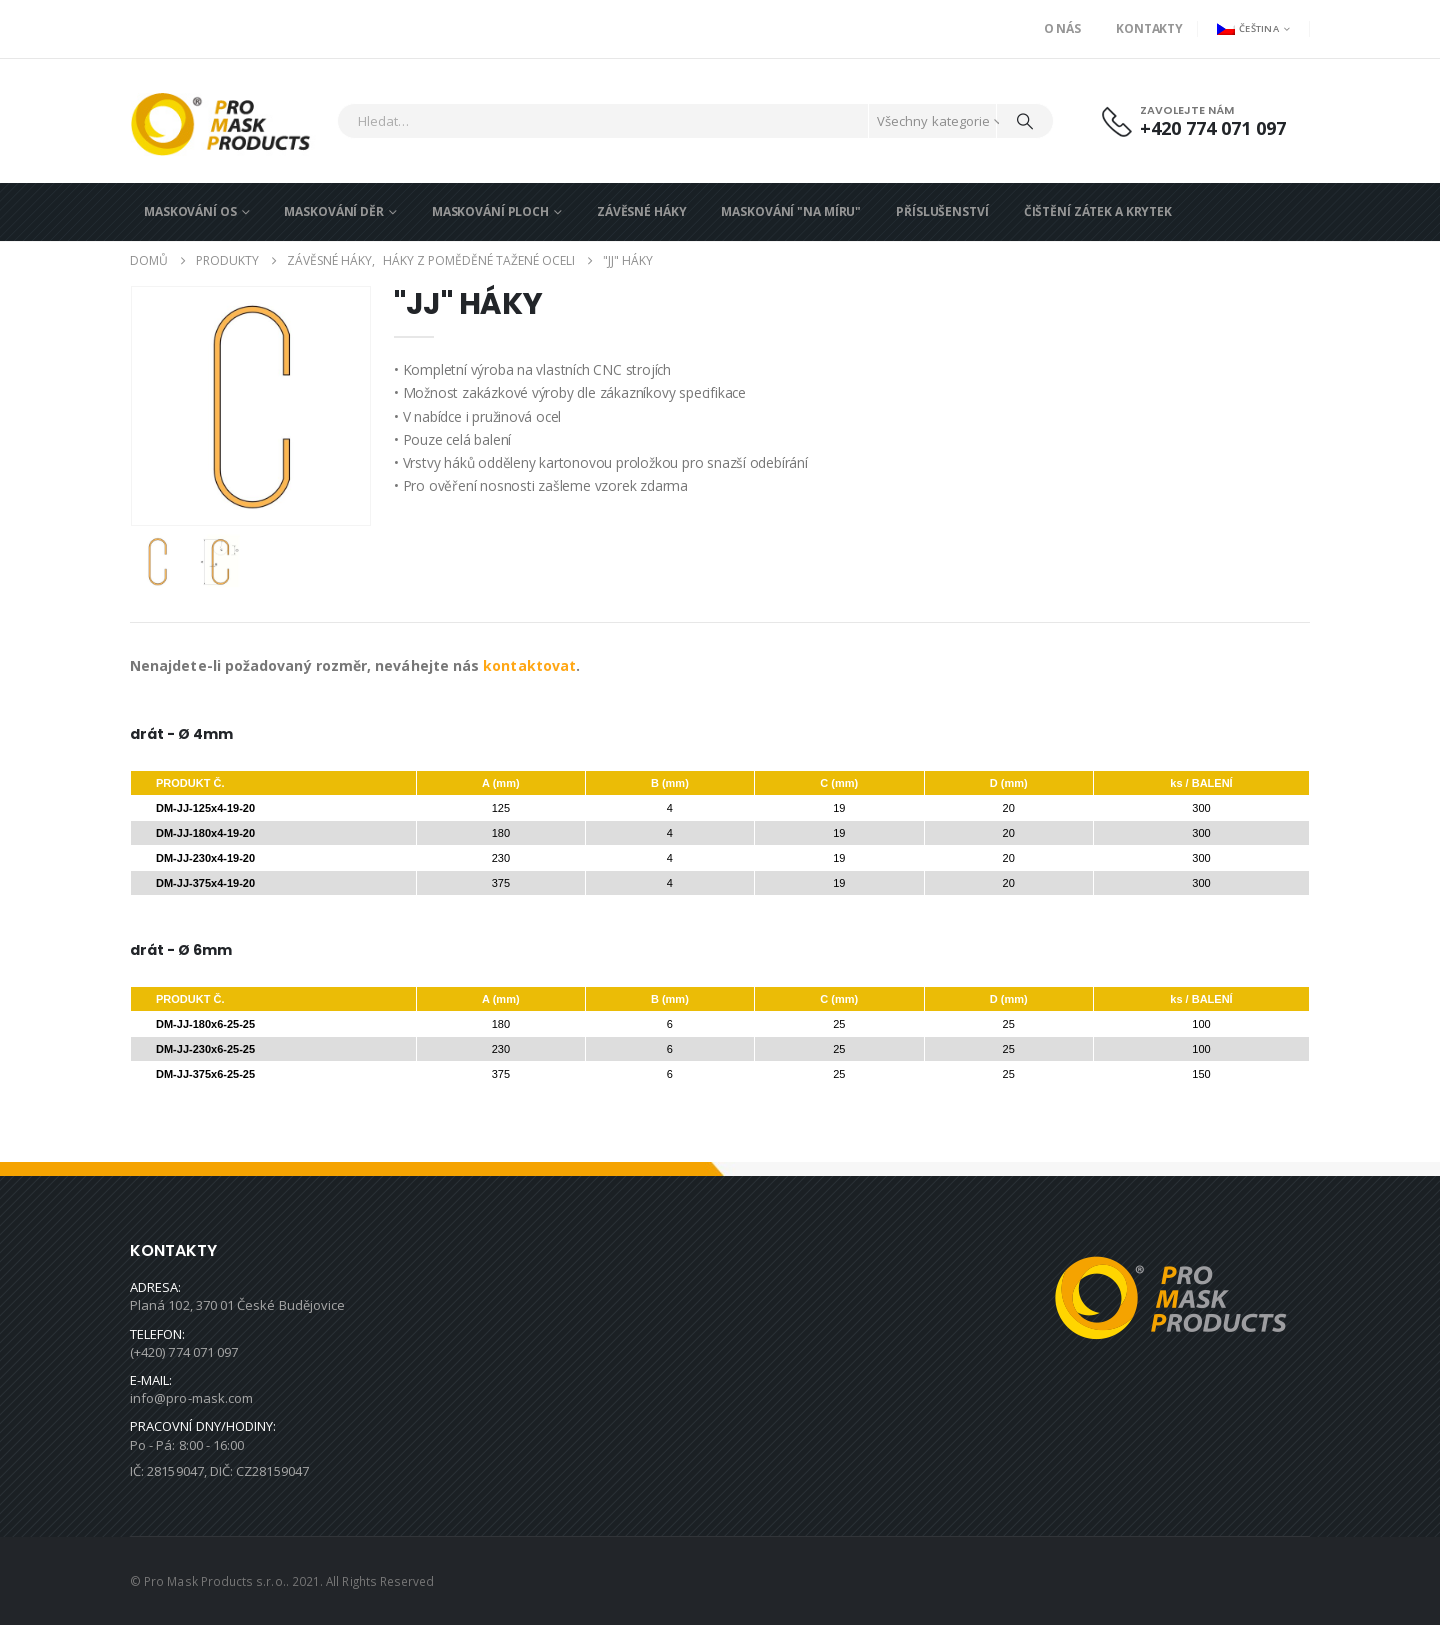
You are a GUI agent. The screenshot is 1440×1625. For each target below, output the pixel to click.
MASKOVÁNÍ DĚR (333, 211)
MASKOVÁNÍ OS (190, 211)
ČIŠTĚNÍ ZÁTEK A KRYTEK (1098, 211)
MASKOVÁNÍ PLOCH (490, 211)
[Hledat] (1025, 121)
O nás (1062, 28)
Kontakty (1149, 28)
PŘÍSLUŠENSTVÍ (942, 211)
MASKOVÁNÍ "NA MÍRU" (791, 211)
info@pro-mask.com (191, 1398)
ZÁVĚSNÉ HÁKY (642, 211)
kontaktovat (529, 665)
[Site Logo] (228, 121)
